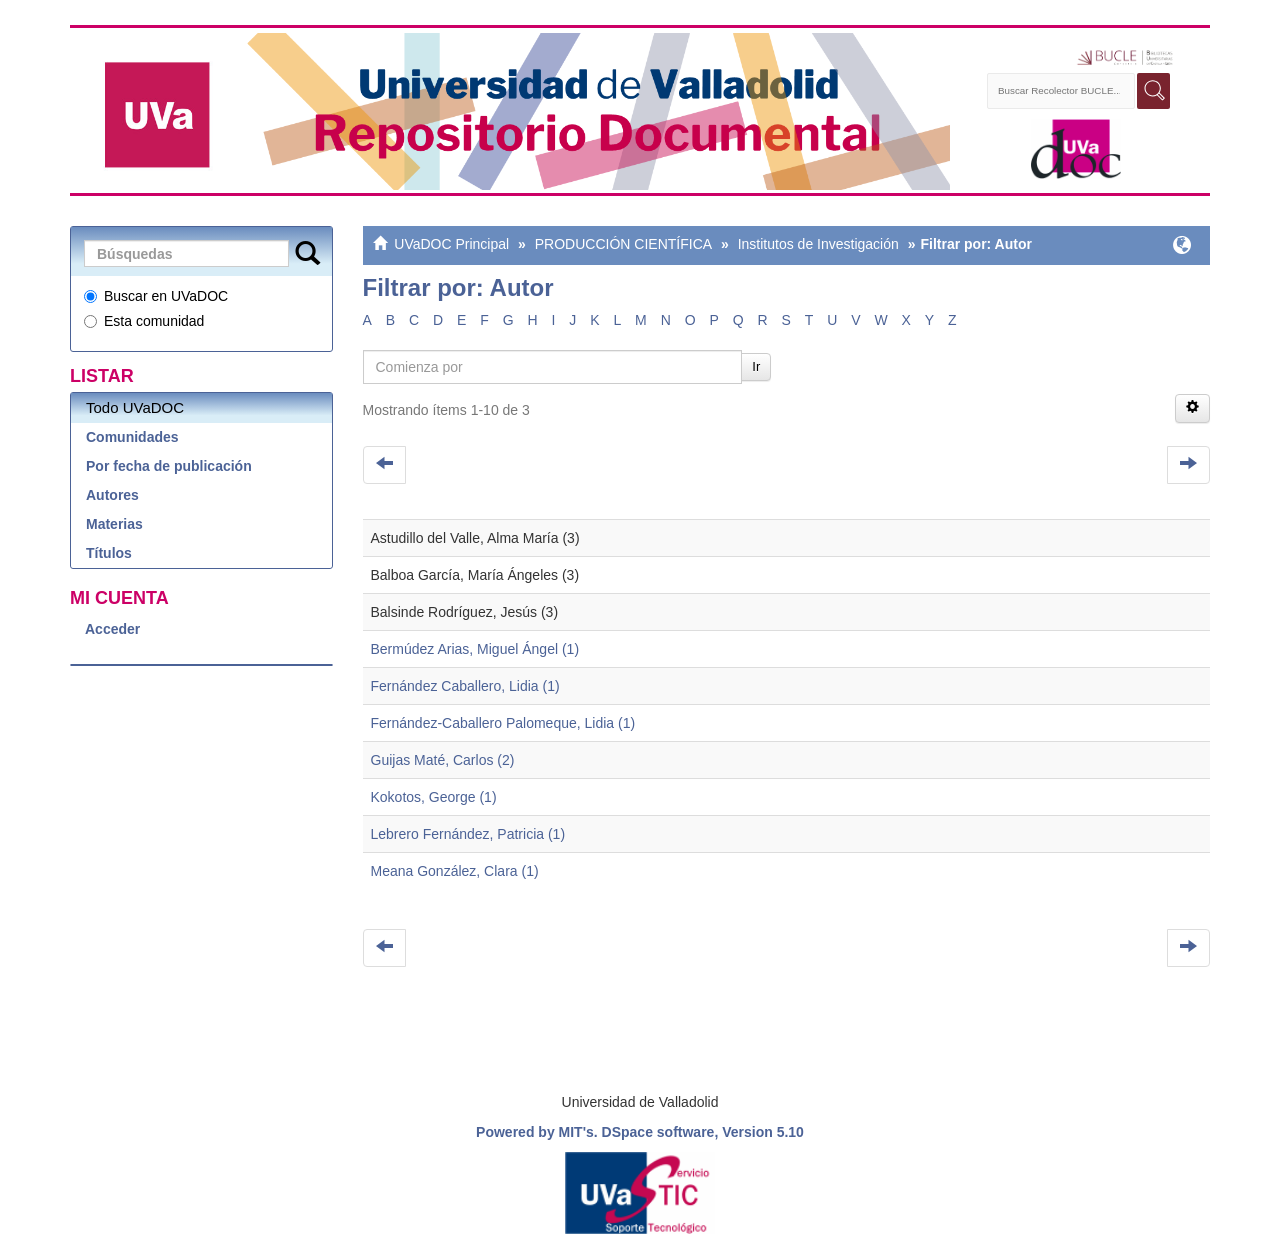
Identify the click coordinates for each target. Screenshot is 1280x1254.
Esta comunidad (144, 321)
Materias (114, 524)
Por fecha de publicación (169, 466)
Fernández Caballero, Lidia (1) (465, 686)
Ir (756, 366)
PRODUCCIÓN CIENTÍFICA (623, 244)
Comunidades (132, 437)
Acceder (112, 629)
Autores (112, 495)
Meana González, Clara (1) (455, 871)
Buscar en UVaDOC (156, 296)
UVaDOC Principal (451, 244)
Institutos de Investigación (818, 244)
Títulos (109, 553)
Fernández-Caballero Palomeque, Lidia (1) (503, 723)
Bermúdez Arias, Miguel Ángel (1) (475, 649)
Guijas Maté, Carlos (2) (443, 760)
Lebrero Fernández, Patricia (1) (468, 834)
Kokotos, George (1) (434, 797)
